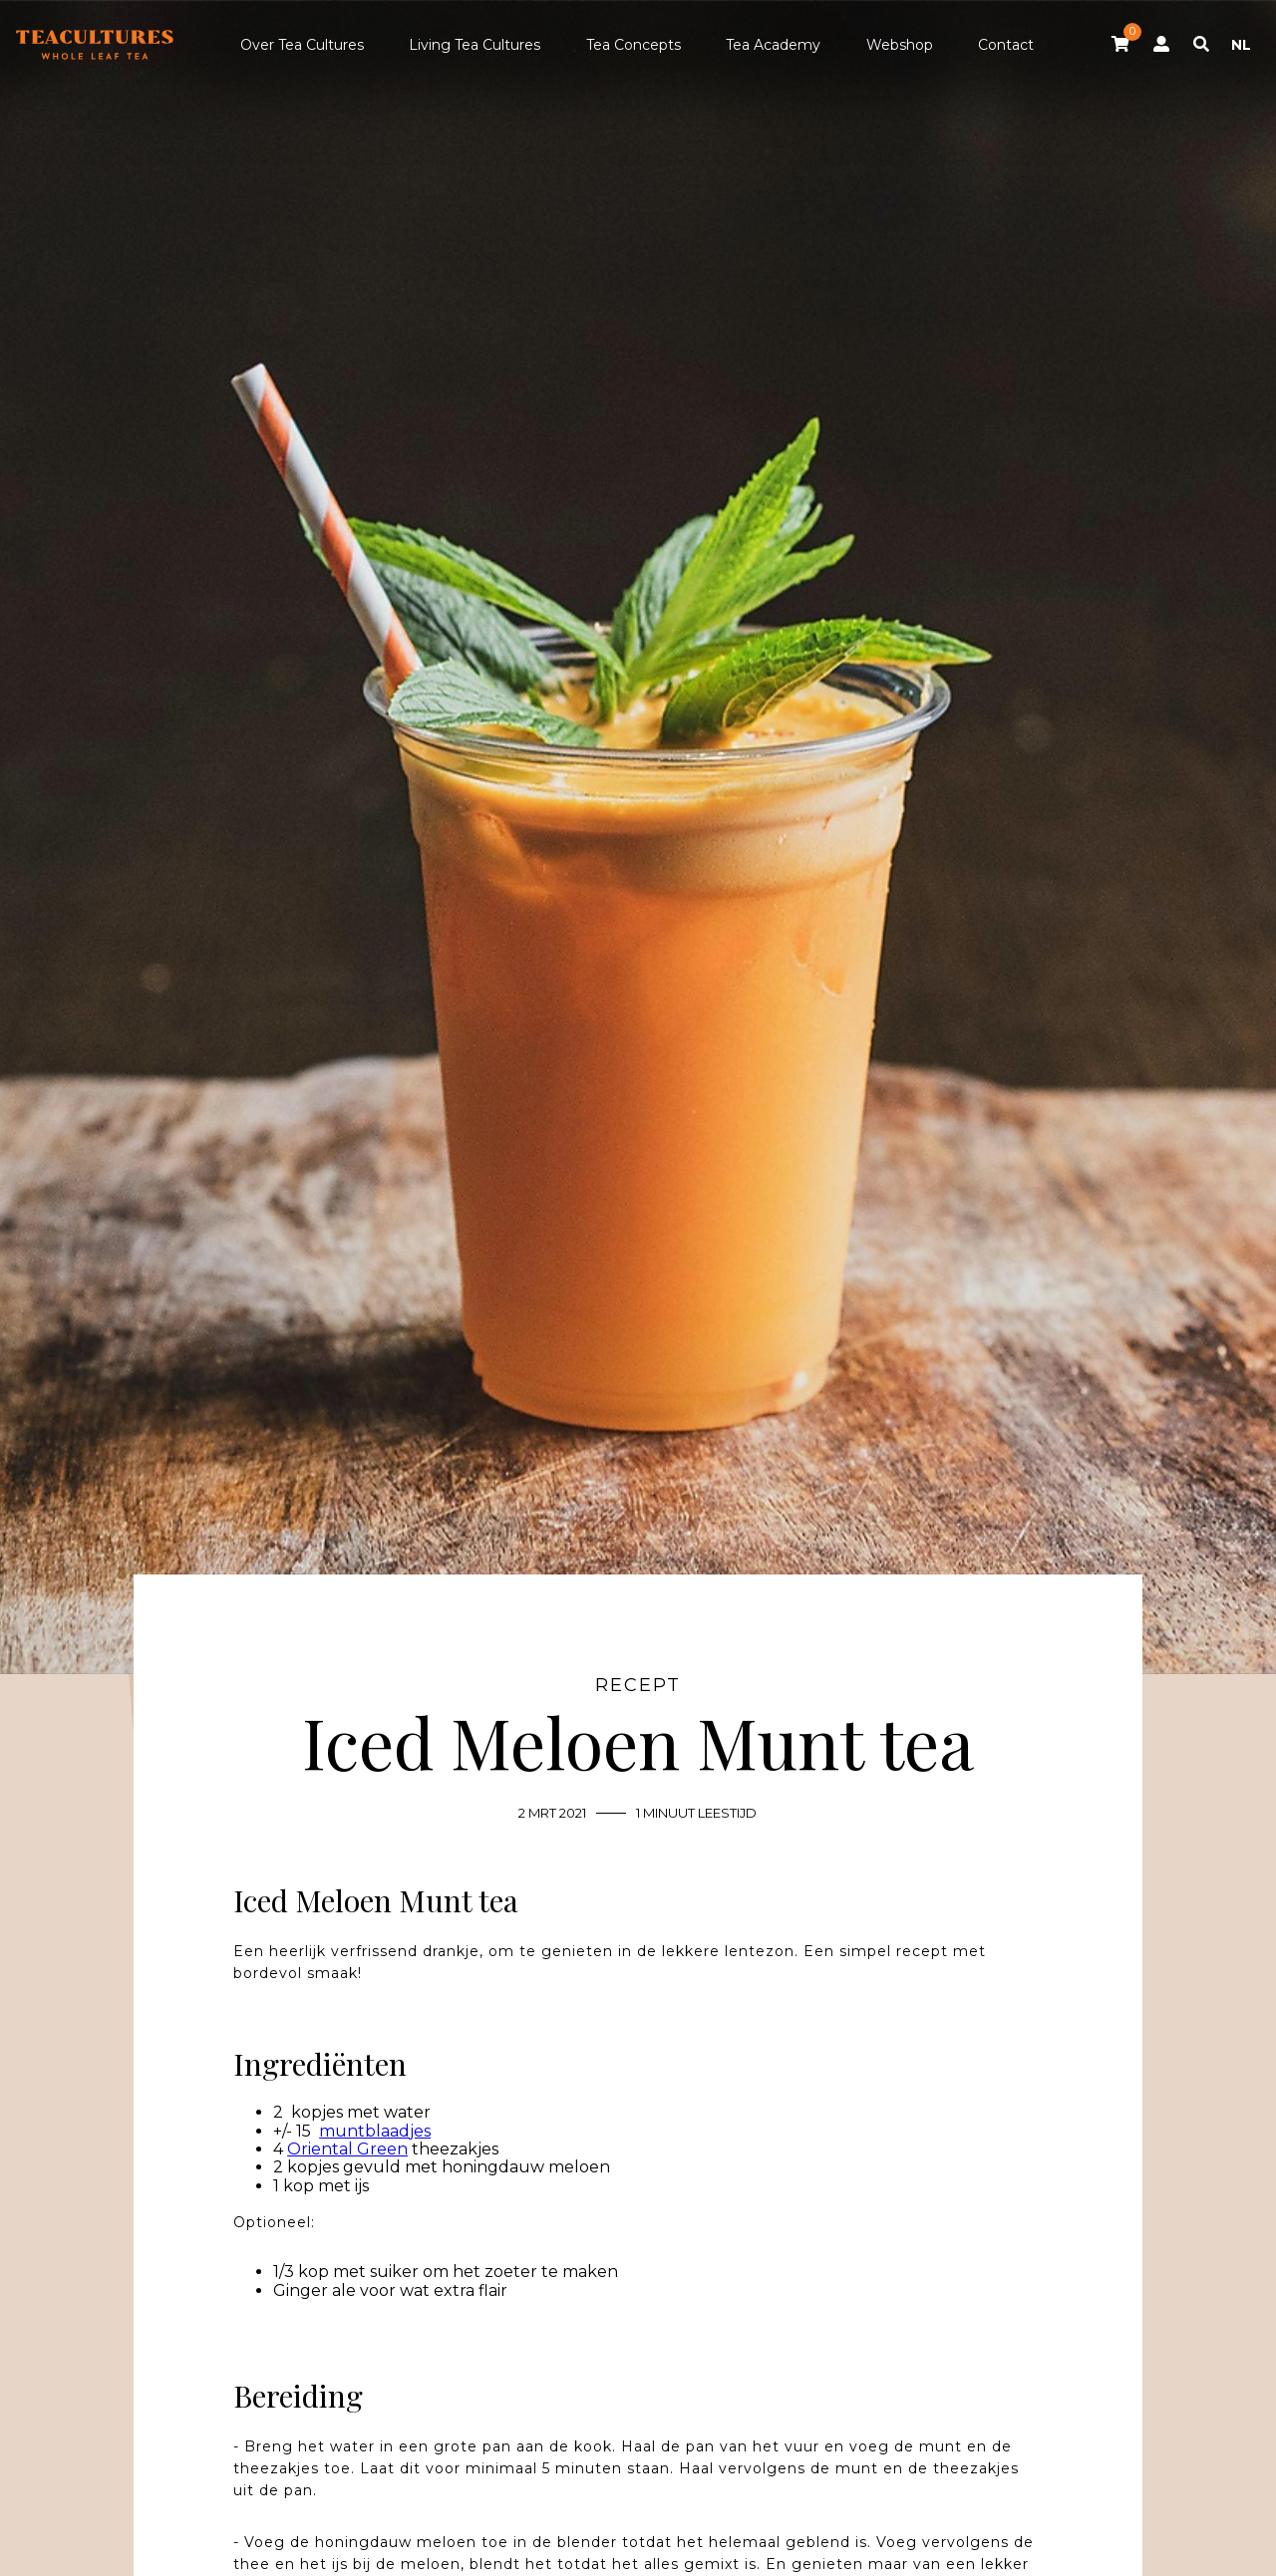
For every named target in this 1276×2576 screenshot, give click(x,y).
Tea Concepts (633, 45)
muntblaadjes (375, 2131)
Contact (1006, 45)
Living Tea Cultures (474, 45)
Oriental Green (347, 2149)
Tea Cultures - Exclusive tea (94, 45)
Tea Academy (773, 45)
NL (1241, 45)
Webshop (899, 45)
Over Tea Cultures (302, 45)
